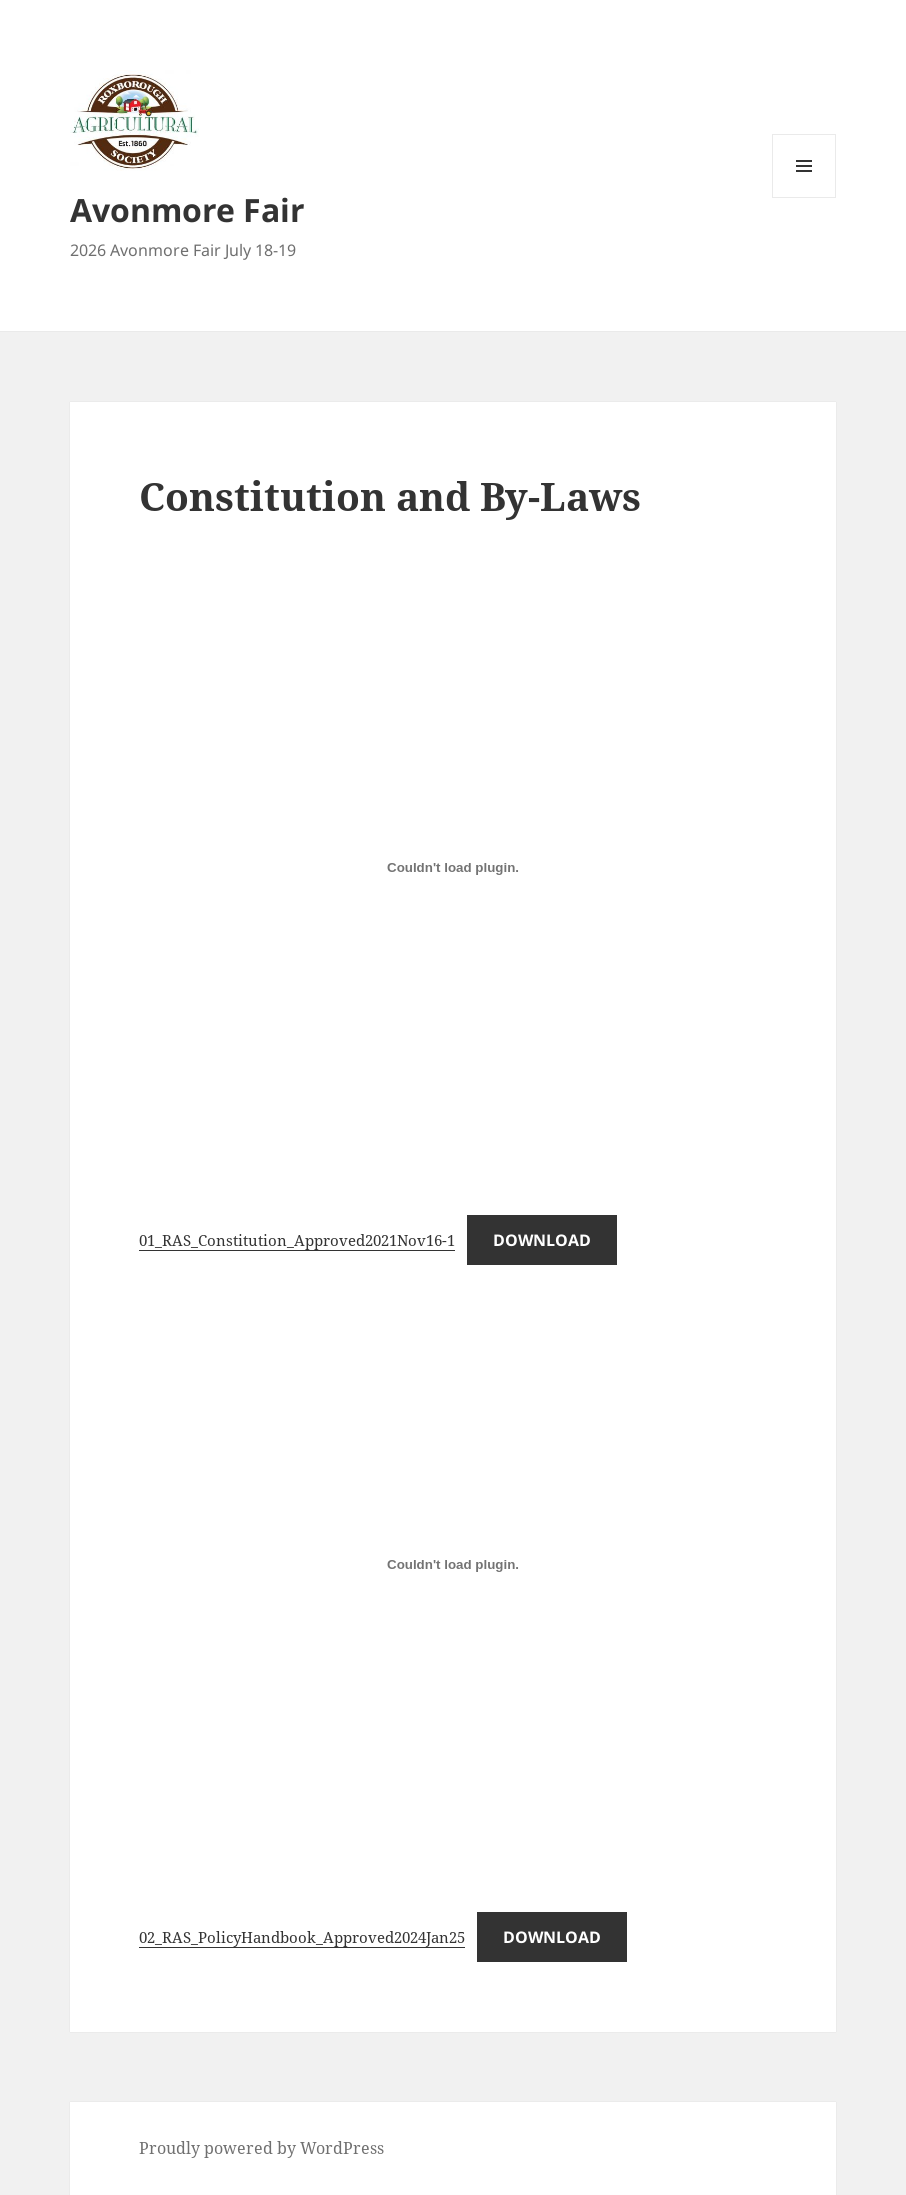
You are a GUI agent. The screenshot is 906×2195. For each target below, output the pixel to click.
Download (542, 1240)
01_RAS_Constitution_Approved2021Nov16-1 (297, 1240)
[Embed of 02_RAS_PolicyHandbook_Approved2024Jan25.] (452, 1565)
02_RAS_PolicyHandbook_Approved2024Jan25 (302, 1937)
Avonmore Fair (187, 209)
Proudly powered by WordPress (261, 2148)
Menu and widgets (804, 197)
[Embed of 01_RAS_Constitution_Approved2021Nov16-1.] (452, 868)
